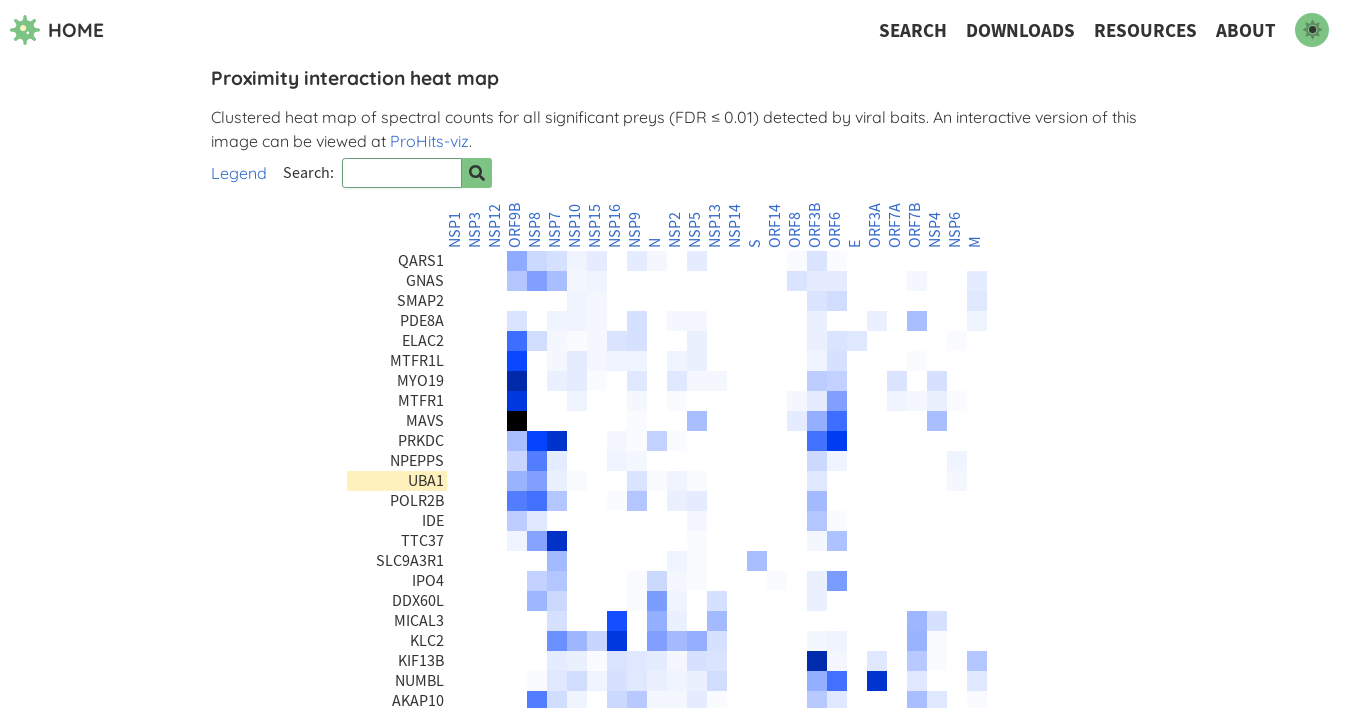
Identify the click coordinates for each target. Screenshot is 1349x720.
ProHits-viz (429, 141)
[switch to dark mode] (1312, 30)
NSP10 (575, 226)
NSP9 (635, 230)
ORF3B (815, 225)
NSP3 (475, 230)
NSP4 (935, 230)
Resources (1145, 30)
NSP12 (495, 226)
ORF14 (775, 226)
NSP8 (535, 230)
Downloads (1020, 30)
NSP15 (595, 226)
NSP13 (715, 226)
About (1246, 30)
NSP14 (735, 226)
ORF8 (795, 230)
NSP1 (455, 230)
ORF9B (515, 225)
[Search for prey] (477, 173)
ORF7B (915, 225)
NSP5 (695, 230)
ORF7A (895, 225)
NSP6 (955, 230)
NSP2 (675, 230)
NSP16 (615, 226)
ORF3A (875, 225)
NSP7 (555, 230)
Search (913, 30)
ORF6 (835, 230)
